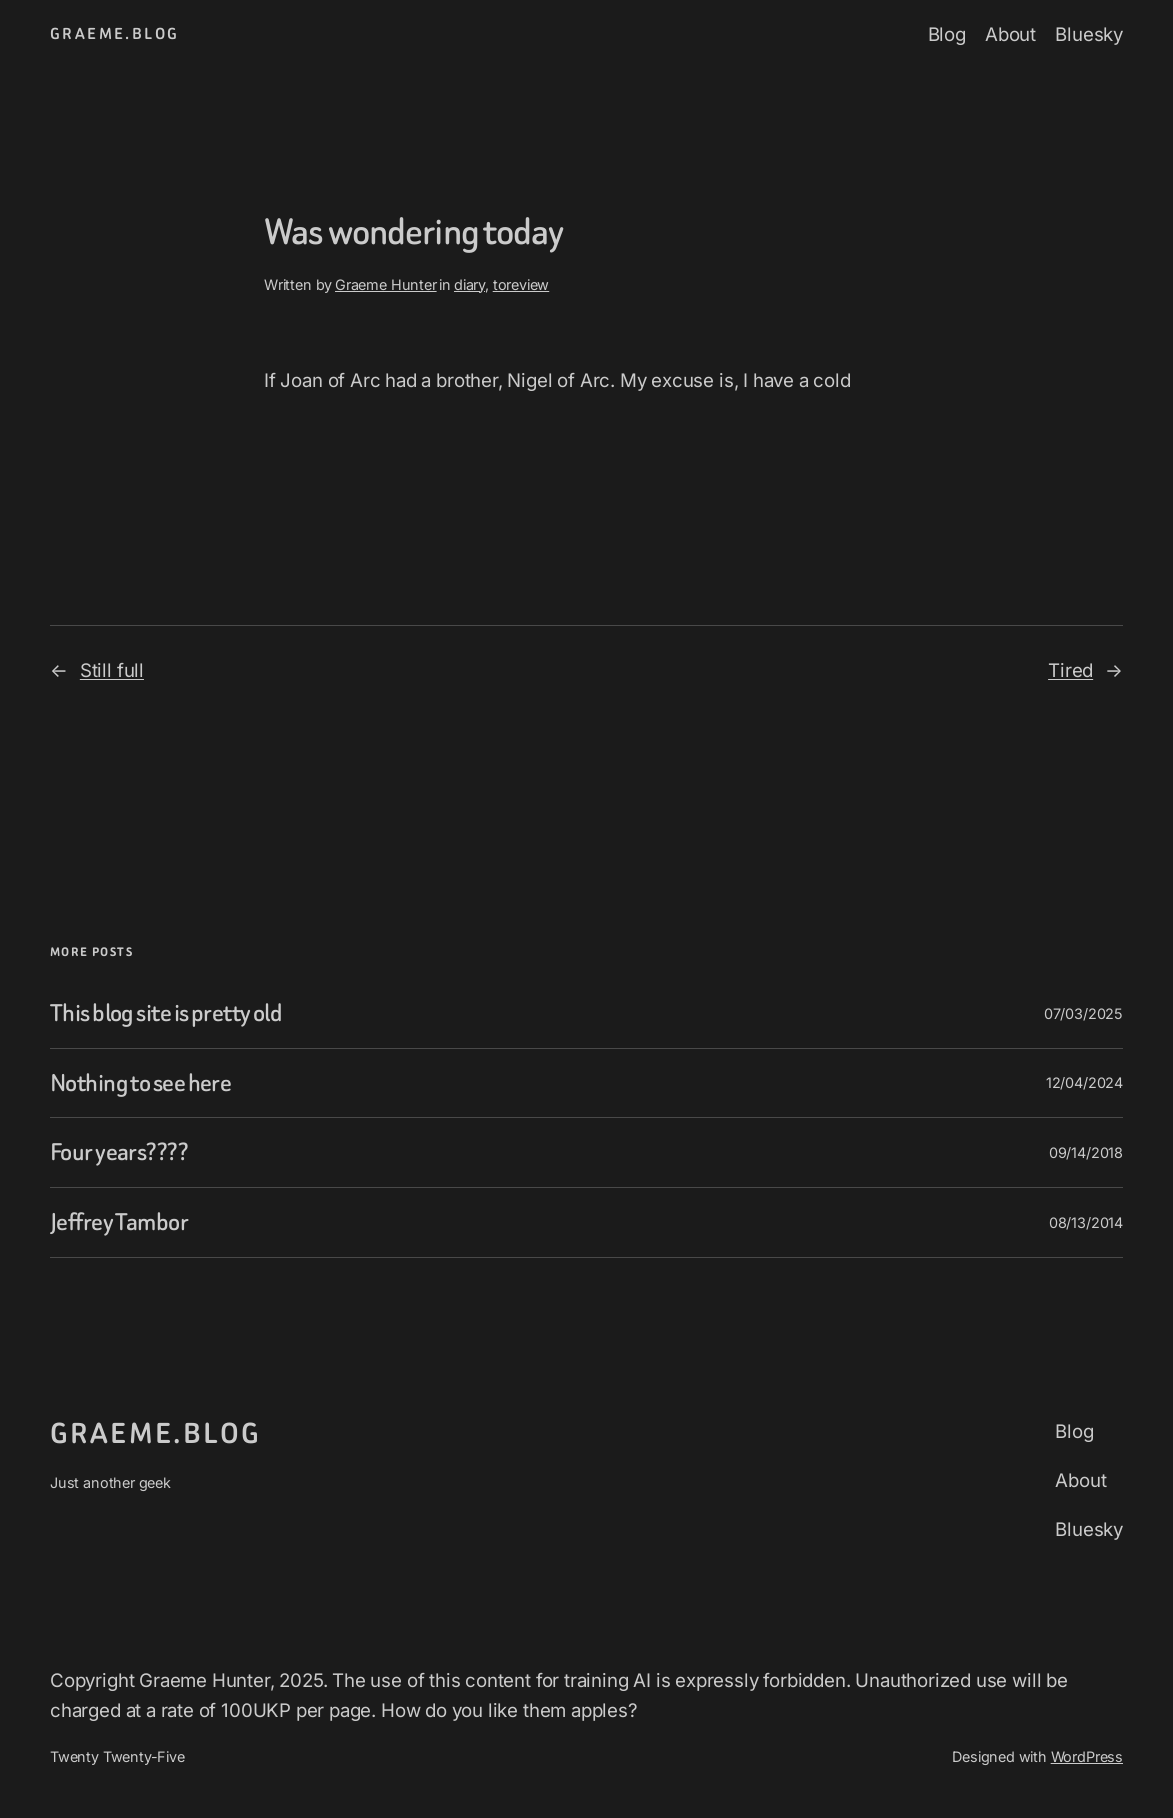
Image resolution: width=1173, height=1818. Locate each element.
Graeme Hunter (386, 284)
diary (469, 284)
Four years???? (119, 1152)
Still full (112, 670)
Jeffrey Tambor (119, 1222)
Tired (1070, 670)
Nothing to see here (140, 1083)
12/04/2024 (1084, 1082)
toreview (521, 284)
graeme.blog (114, 34)
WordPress (1087, 1756)
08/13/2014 (1086, 1222)
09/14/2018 (1086, 1152)
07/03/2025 (1083, 1013)
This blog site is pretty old (166, 1013)
